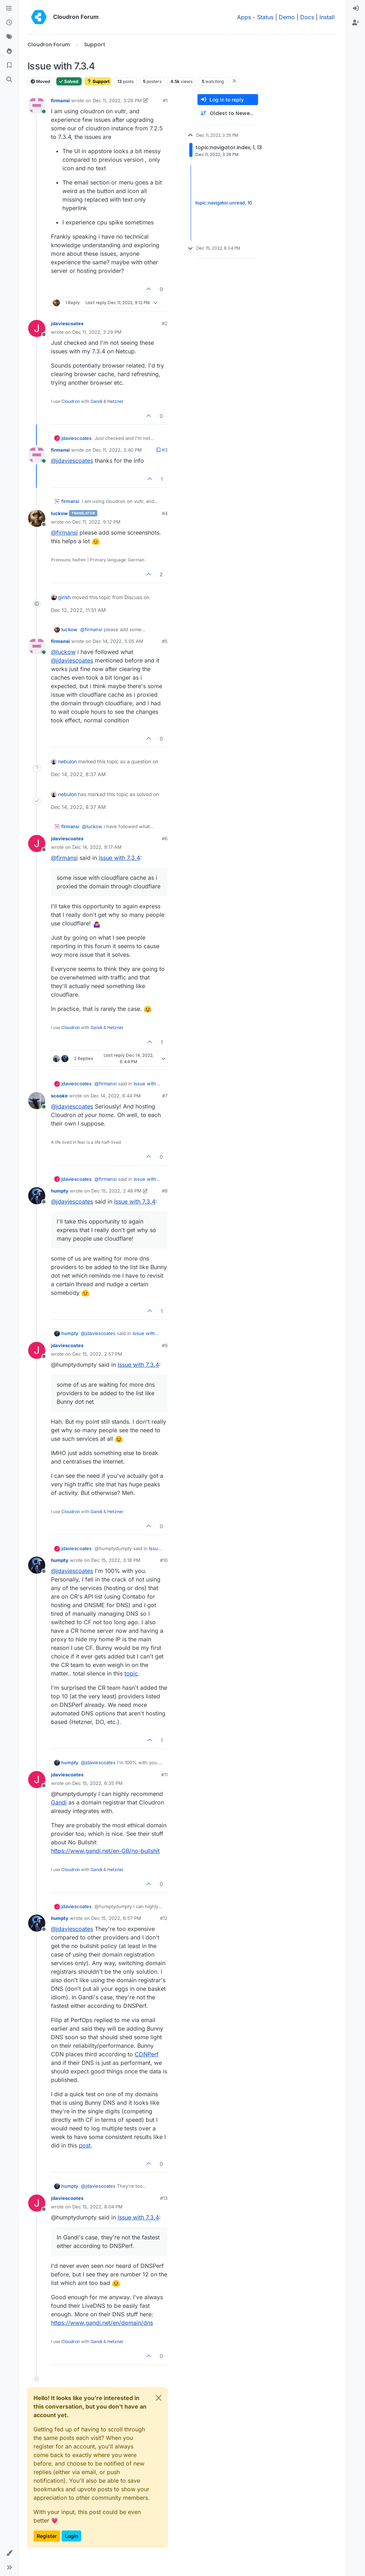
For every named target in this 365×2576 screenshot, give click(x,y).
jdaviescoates (67, 323)
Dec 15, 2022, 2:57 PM (97, 1354)
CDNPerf (147, 2054)
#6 (165, 838)
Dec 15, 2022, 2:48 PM (116, 1191)
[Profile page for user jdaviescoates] (36, 328)
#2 (165, 323)
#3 (165, 450)
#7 (165, 1096)
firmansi (60, 100)
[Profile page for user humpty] (36, 1195)
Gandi (96, 401)
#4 (165, 513)
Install (327, 17)
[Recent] (9, 22)
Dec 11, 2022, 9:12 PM (96, 522)
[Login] (355, 8)
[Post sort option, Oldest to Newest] (227, 113)
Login (71, 2536)
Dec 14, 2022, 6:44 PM (116, 1096)
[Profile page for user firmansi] (36, 105)
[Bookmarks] (9, 65)
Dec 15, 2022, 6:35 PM (97, 1783)
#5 (165, 641)
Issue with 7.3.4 (119, 857)
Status (265, 17)
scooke (59, 1096)
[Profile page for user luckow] (36, 518)
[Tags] (9, 37)
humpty (59, 1191)
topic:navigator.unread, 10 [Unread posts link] (223, 203)
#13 (164, 2198)
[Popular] (9, 51)
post (85, 2145)
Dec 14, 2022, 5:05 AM (118, 641)
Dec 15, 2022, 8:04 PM (97, 2206)
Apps (244, 17)
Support (97, 81)
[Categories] (9, 8)
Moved (40, 81)
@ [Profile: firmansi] (64, 532)
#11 (164, 1774)
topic (131, 1673)
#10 (164, 1560)
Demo (287, 17)
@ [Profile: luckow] (63, 651)
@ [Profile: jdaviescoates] (72, 460)
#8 (165, 1191)
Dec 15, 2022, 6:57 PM (116, 1918)
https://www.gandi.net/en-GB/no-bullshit (105, 1850)
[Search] (9, 79)
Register (47, 2536)
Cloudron (70, 401)
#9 (165, 1345)
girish (64, 597)
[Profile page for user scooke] (36, 1100)
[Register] (355, 22)
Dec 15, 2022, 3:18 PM (115, 1560)
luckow (59, 513)
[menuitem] (355, 8)
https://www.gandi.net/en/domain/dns (102, 2322)
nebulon (67, 761)
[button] (9, 2553)
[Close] (158, 2398)
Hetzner (115, 401)
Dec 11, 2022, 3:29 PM (97, 332)
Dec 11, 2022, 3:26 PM (117, 100)
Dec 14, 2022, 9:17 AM (97, 847)
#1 (165, 100)
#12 (164, 1918)
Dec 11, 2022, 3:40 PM (117, 450)
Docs (307, 17)
